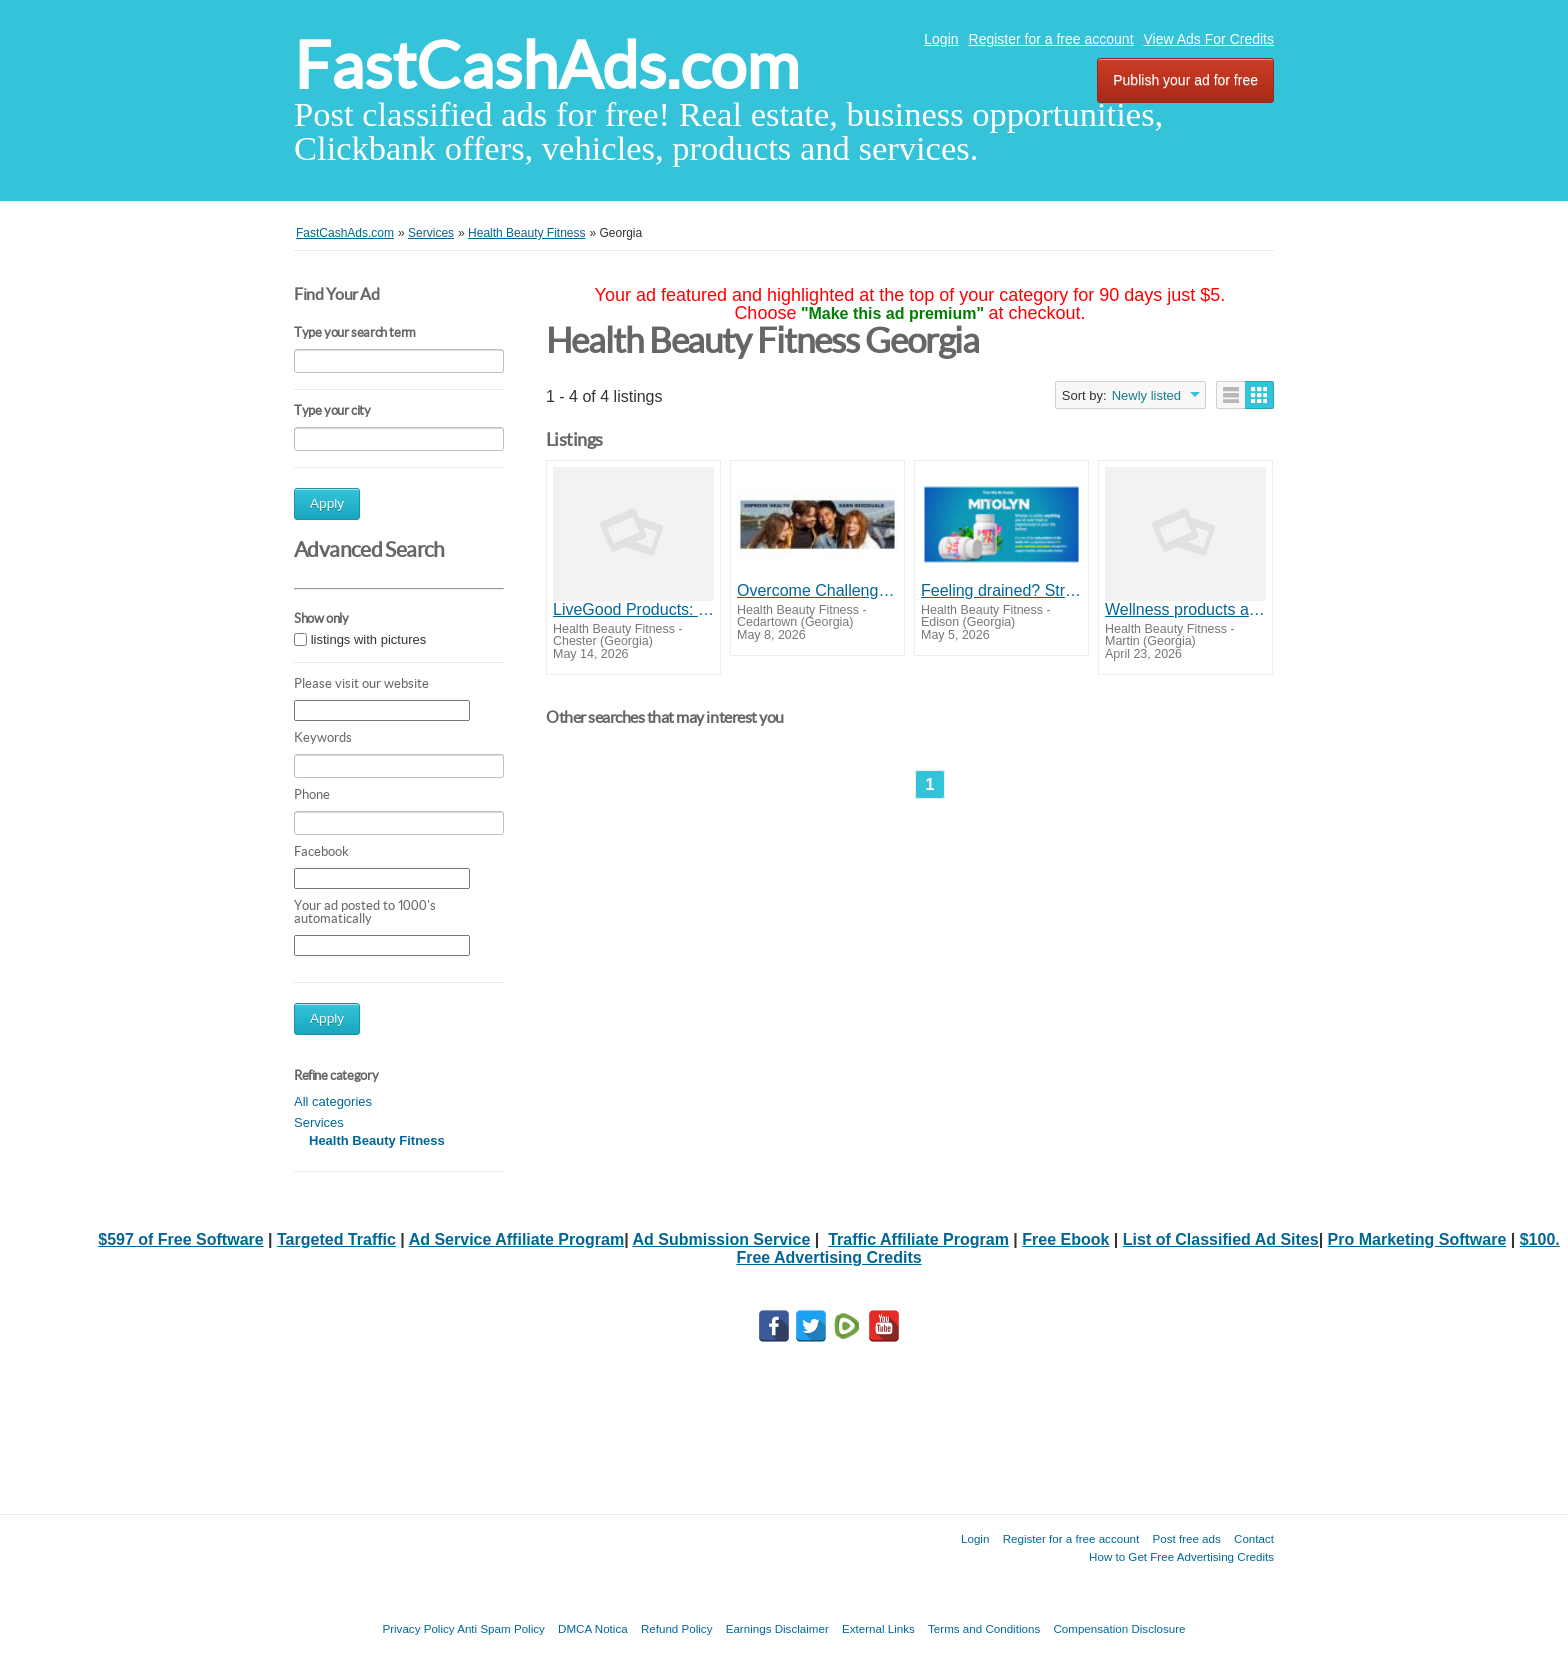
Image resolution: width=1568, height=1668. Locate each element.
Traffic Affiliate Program (918, 1239)
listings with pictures (369, 639)
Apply (327, 503)
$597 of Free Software (180, 1239)
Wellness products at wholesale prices (1185, 609)
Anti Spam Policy (501, 1628)
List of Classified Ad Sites (1221, 1239)
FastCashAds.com (546, 65)
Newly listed (1146, 395)
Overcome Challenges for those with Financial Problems (817, 590)
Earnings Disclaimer (777, 1628)
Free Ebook (1065, 1239)
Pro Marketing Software (1417, 1239)
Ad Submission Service (721, 1239)
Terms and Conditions (984, 1628)
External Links (878, 1628)
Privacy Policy (418, 1628)
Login (941, 39)
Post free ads (1186, 1538)
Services (319, 1122)
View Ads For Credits (1209, 39)
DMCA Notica (593, 1628)
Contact (1254, 1538)
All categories (333, 1101)
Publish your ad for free (1185, 80)
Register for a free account (1051, 39)
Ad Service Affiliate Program (516, 1239)
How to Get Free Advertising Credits (1181, 1556)
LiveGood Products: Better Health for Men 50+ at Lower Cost (633, 609)
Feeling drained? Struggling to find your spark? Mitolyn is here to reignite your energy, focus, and (1001, 590)
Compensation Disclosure (1119, 1628)
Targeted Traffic (336, 1239)
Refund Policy (677, 1628)
